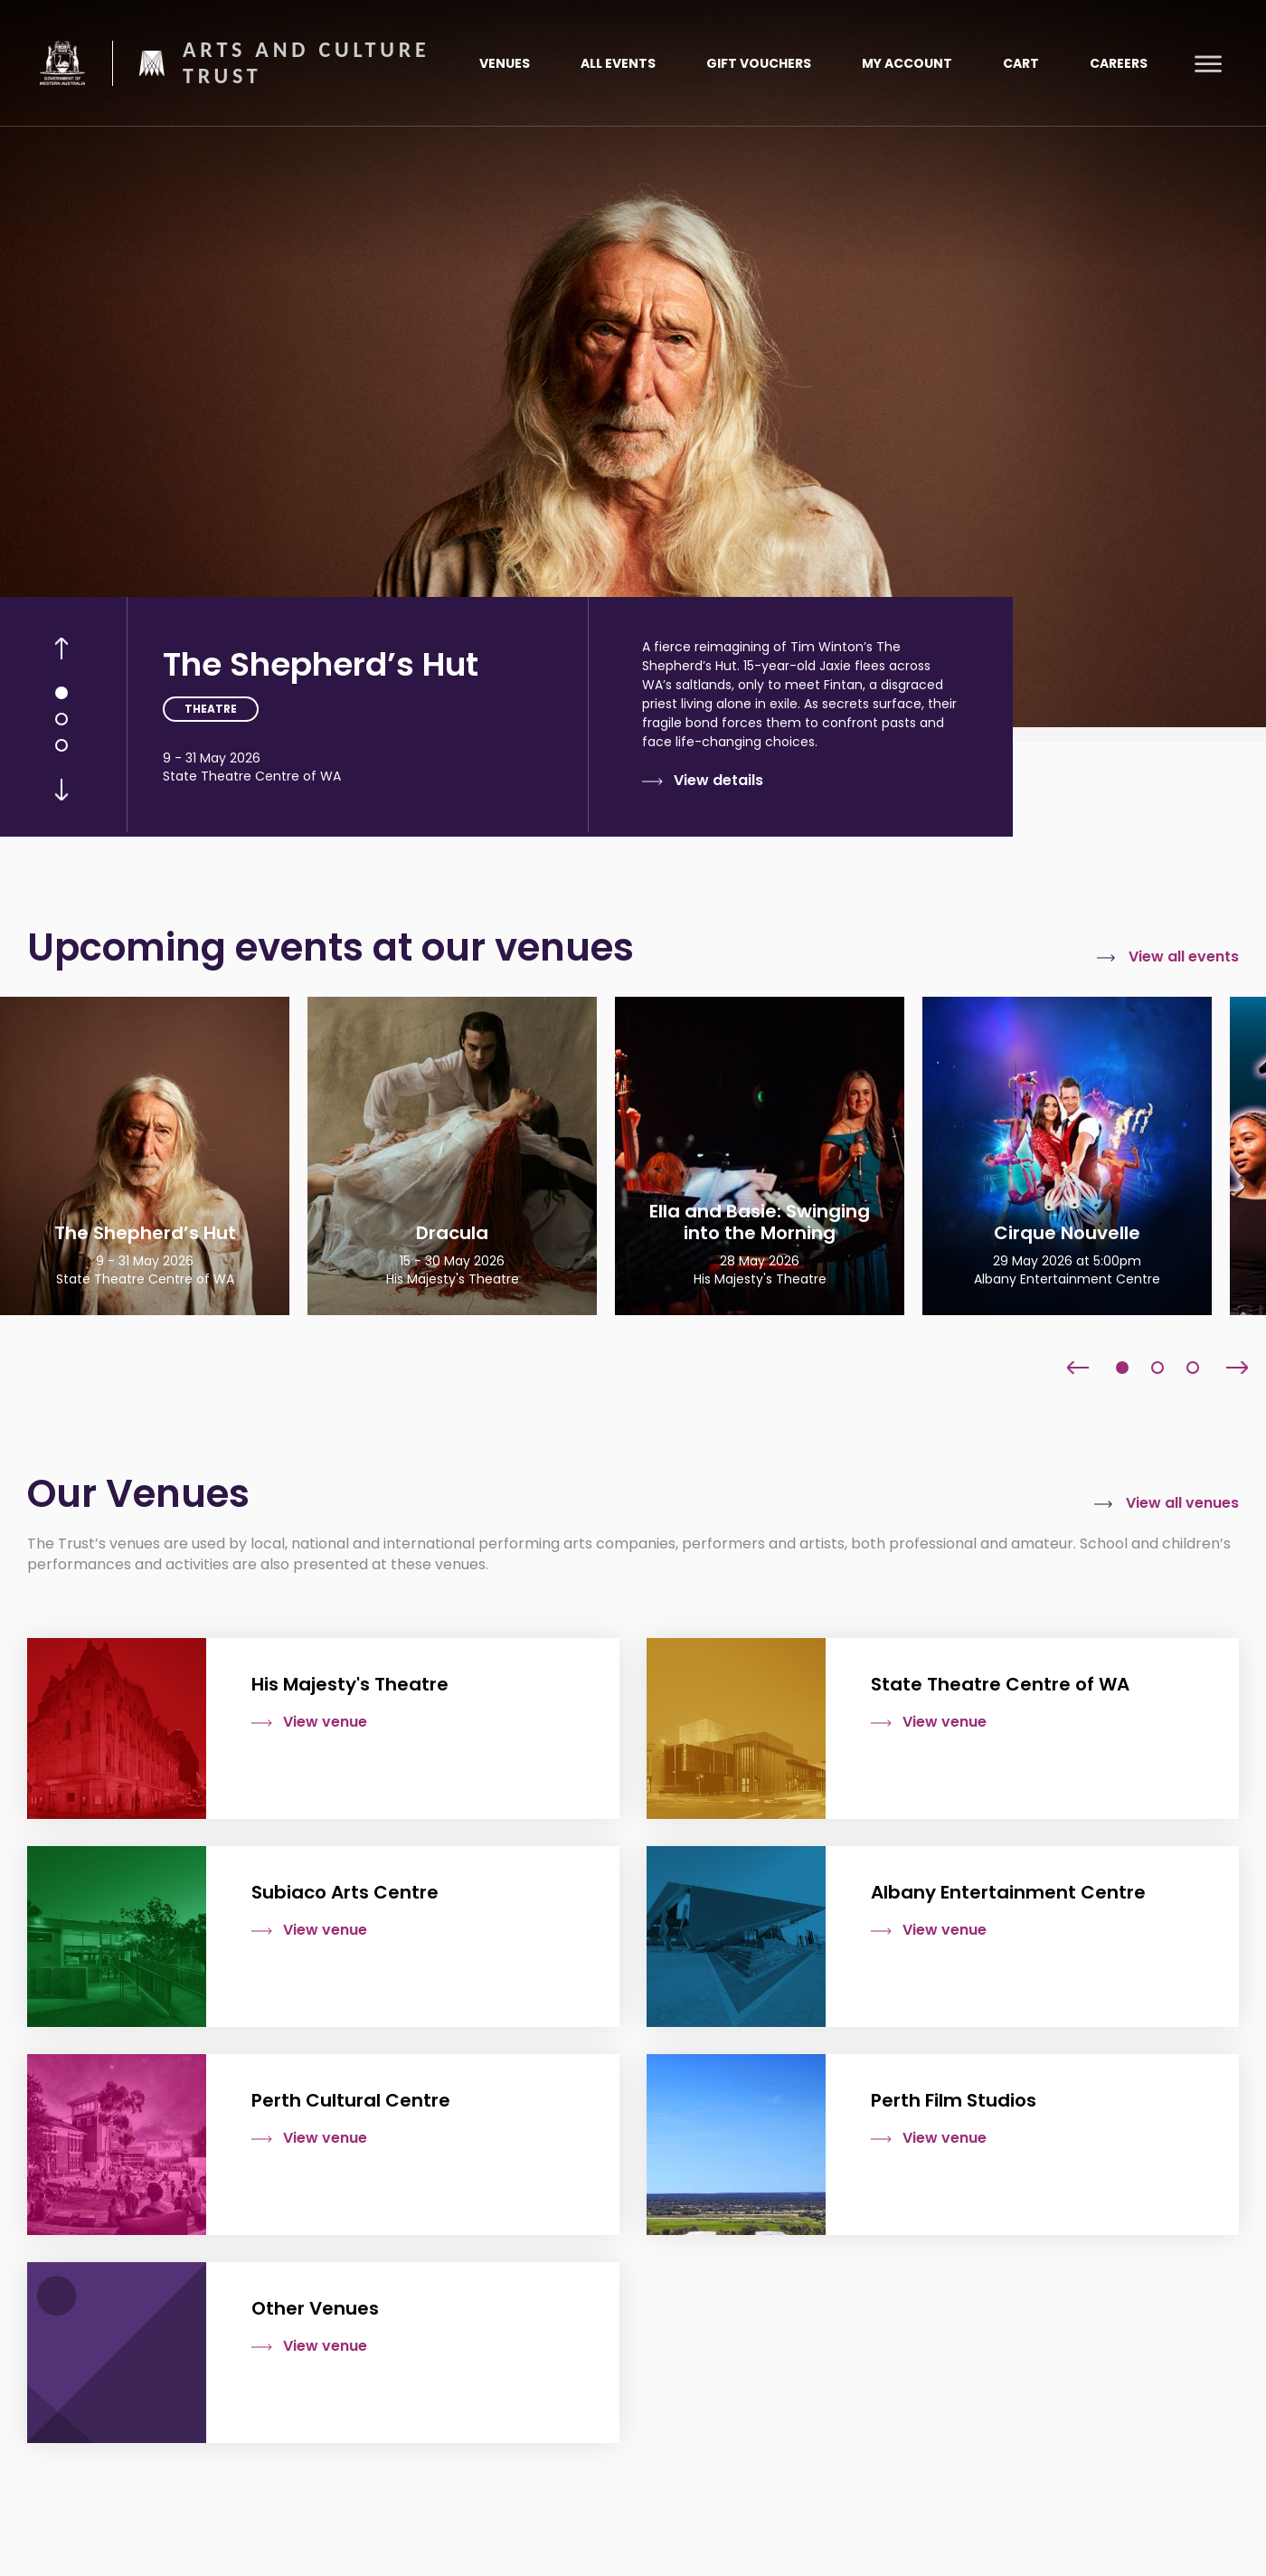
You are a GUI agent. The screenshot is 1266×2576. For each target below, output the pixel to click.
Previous (61, 648)
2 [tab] (61, 719)
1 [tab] (61, 693)
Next (61, 789)
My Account (907, 63)
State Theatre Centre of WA (252, 776)
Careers (1119, 63)
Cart (1021, 63)
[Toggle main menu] (1208, 63)
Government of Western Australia (62, 62)
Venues (504, 63)
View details (718, 781)
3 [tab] (61, 745)
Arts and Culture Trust (306, 63)
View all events (1184, 957)
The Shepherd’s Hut (320, 664)
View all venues (1182, 1503)
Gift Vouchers (758, 63)
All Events (618, 63)
